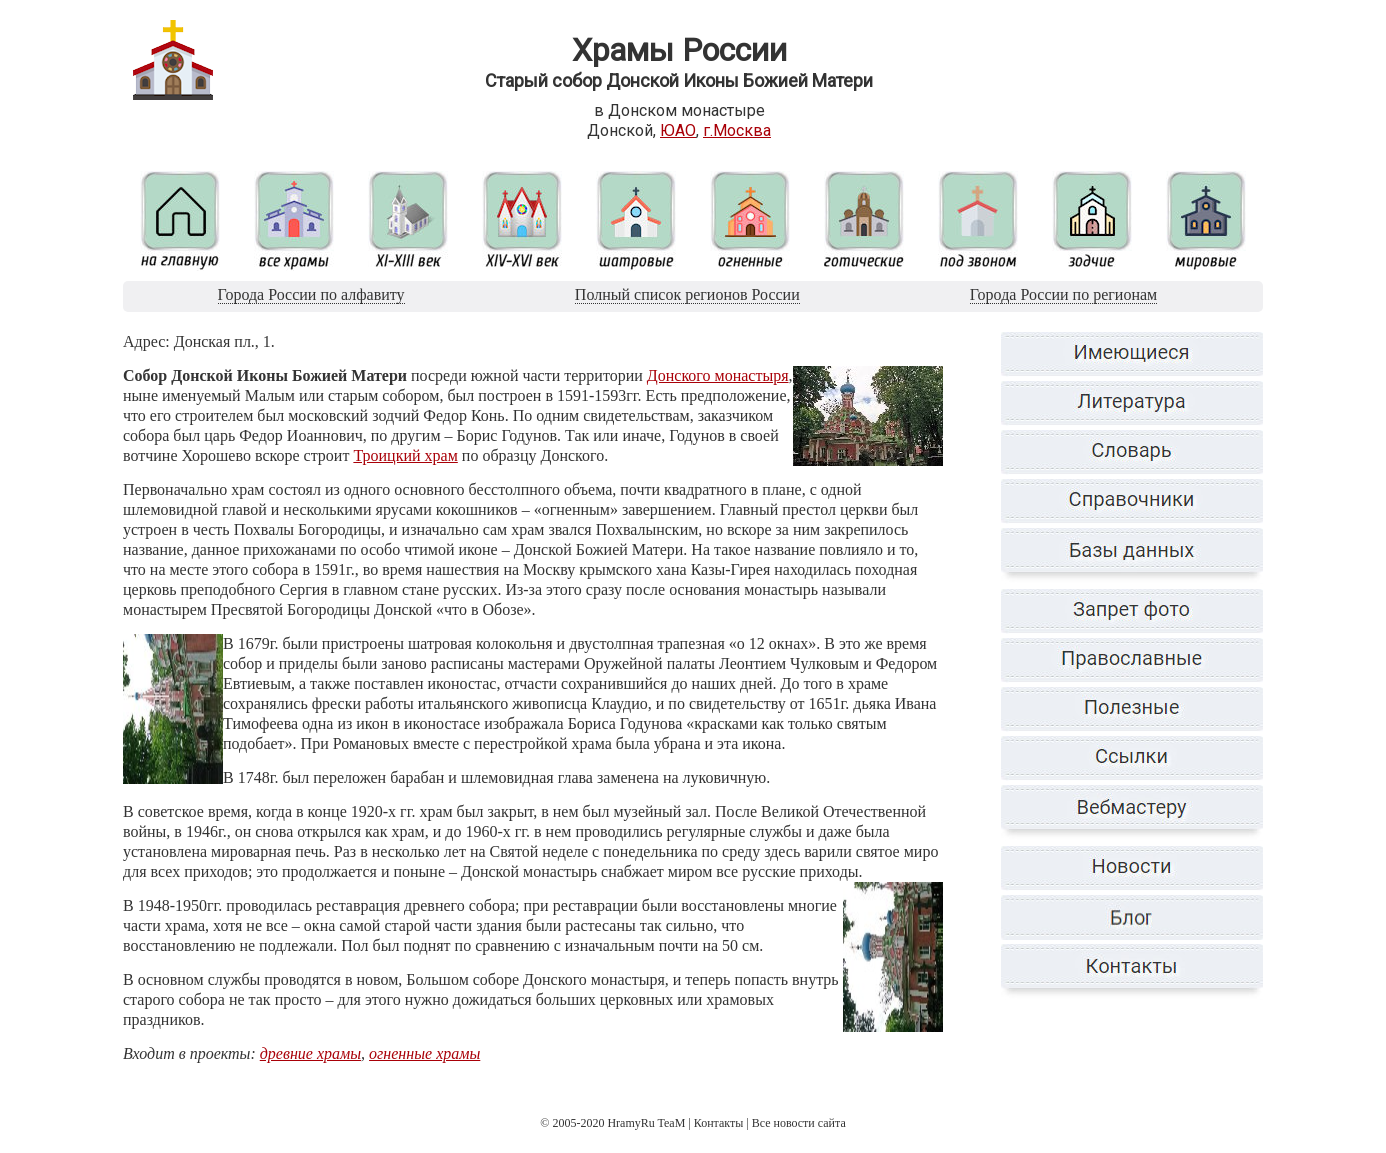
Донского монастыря (718, 375)
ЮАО (678, 130)
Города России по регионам (1063, 294)
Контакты (719, 1123)
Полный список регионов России (687, 294)
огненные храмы (424, 1053)
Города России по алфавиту (311, 294)
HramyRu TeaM (646, 1123)
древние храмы (310, 1053)
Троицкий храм (405, 455)
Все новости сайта (799, 1123)
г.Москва (737, 130)
